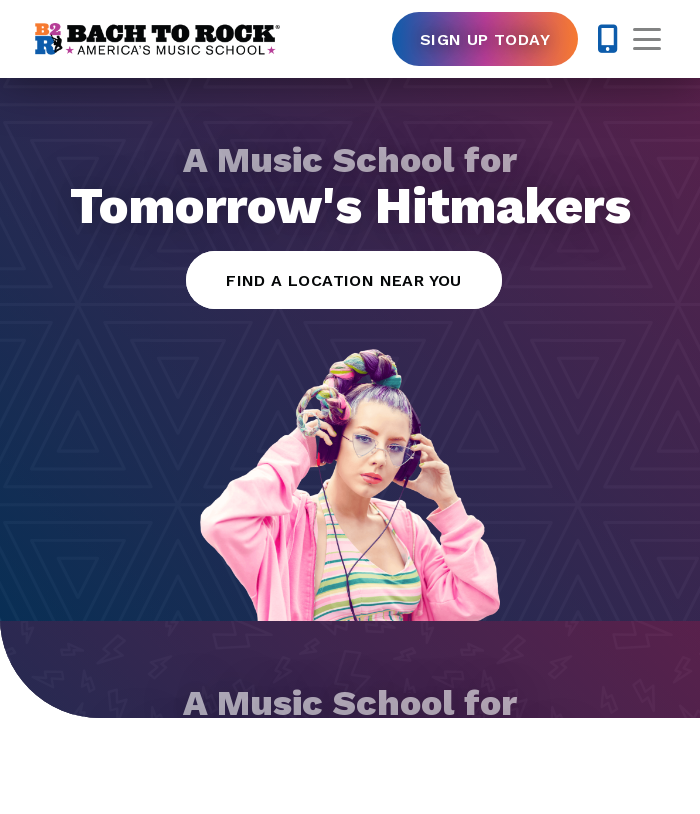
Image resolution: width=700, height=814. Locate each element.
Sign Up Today (485, 39)
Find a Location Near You (344, 280)
